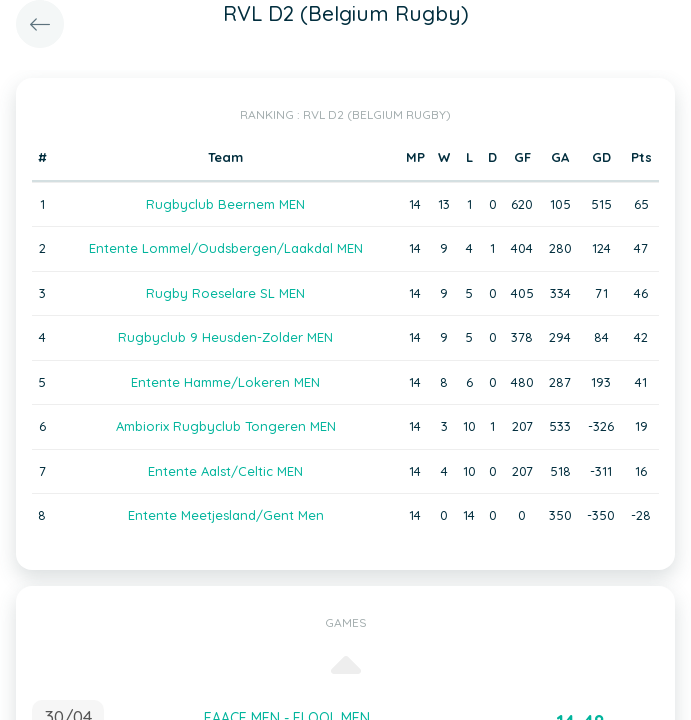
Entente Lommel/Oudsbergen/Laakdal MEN (226, 248)
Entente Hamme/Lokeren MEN (225, 382)
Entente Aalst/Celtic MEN (225, 471)
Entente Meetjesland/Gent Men (226, 515)
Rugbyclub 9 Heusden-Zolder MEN (225, 337)
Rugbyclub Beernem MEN (225, 204)
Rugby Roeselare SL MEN (225, 293)
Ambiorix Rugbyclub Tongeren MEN (226, 426)
